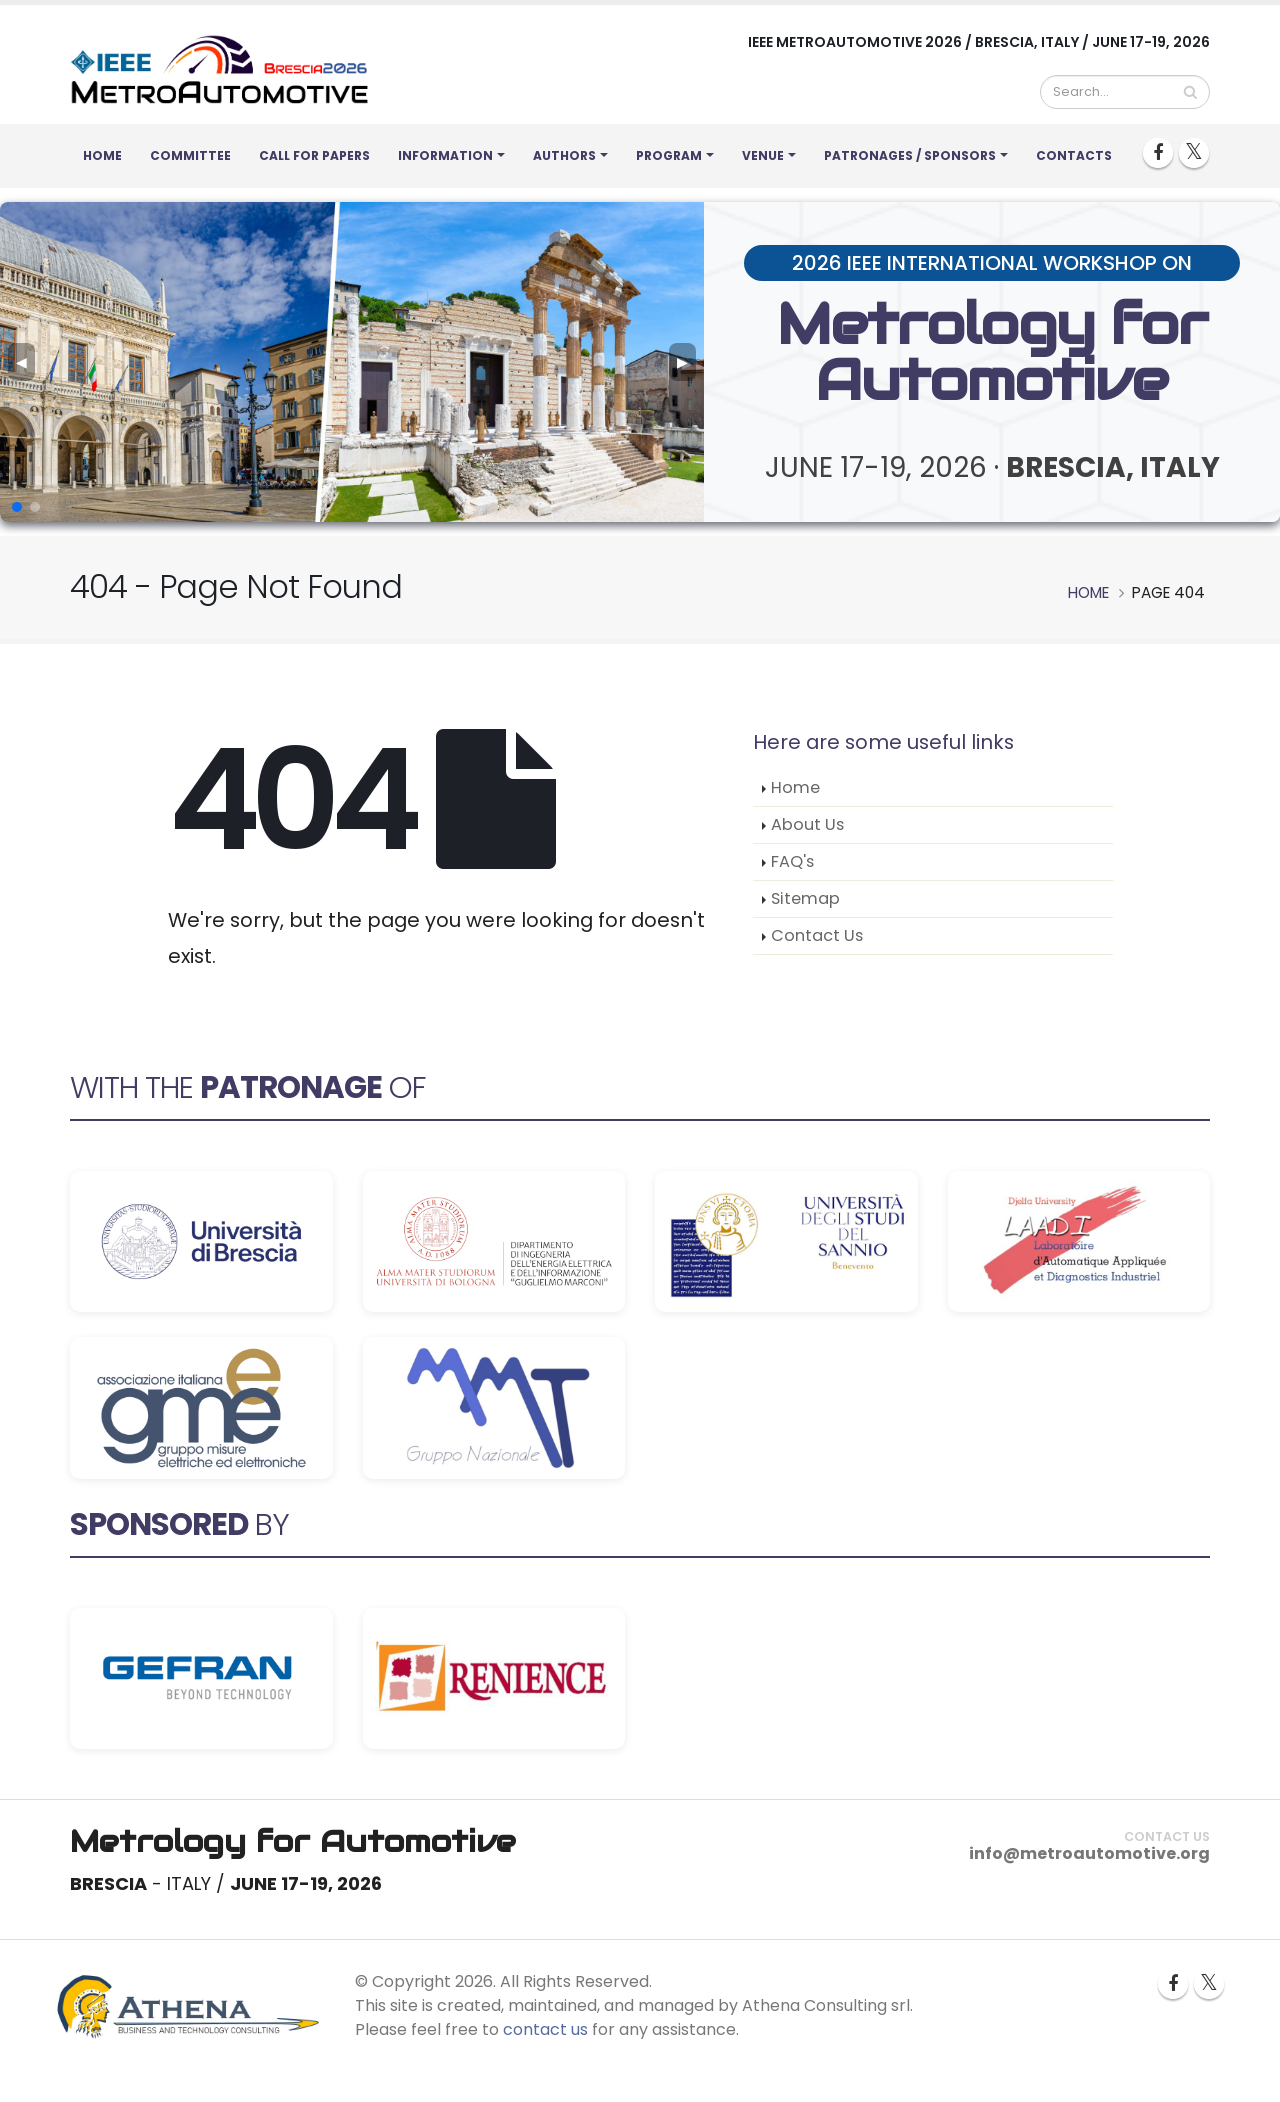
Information (445, 155)
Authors (564, 155)
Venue (763, 155)
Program (669, 155)
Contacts (1074, 155)
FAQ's (792, 861)
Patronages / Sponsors (910, 155)
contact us (545, 2029)
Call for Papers (314, 155)
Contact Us (817, 935)
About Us (807, 824)
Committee (190, 155)
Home (102, 155)
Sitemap (805, 898)
